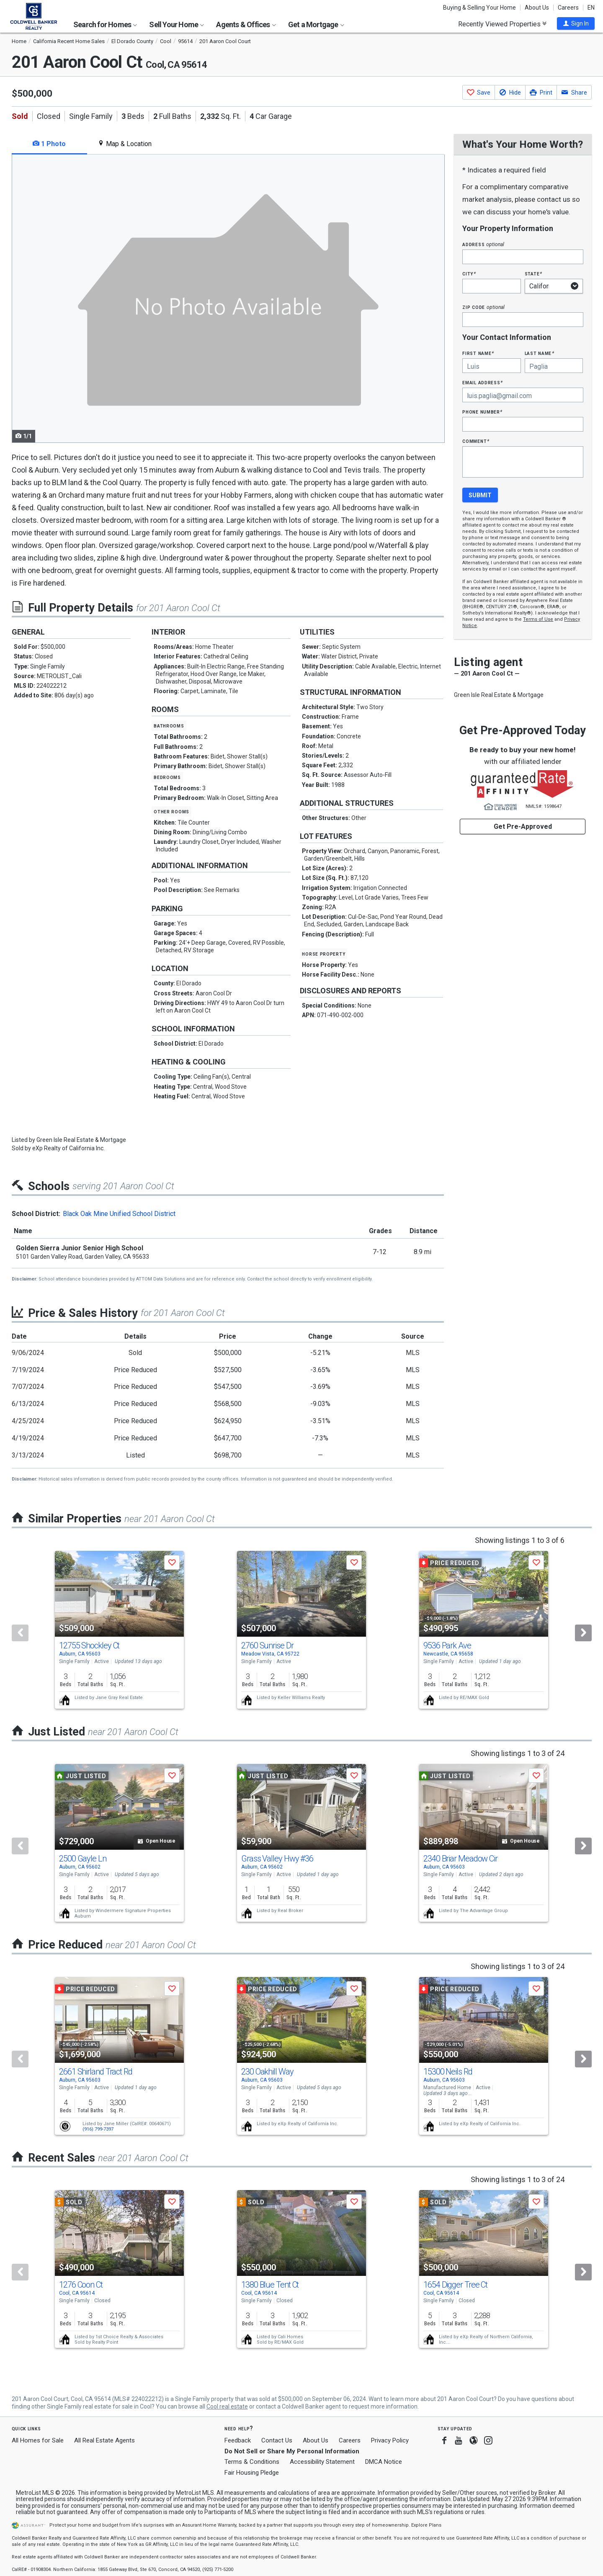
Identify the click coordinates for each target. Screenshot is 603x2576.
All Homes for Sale (38, 2440)
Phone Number (482, 412)
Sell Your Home (176, 24)
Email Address (482, 382)
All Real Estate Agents (104, 2440)
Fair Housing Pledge (251, 2472)
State (533, 273)
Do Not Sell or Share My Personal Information (291, 2451)
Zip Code (483, 307)
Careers (568, 7)
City (469, 273)
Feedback (237, 2440)
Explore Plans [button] (426, 2525)
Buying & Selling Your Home (479, 7)
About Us (537, 7)
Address (483, 244)
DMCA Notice (383, 2461)
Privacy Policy (390, 2440)
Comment (475, 441)
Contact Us (276, 2440)
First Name (478, 353)
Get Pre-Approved (523, 826)
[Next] (583, 1633)
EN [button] (591, 7)
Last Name (539, 353)
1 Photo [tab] (49, 144)
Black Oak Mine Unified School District (119, 1214)
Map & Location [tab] (125, 144)
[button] (576, 23)
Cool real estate (227, 2406)
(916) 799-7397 (97, 2129)
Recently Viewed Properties (502, 24)
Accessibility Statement (322, 2461)
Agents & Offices (246, 24)
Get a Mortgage (316, 24)
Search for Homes (105, 24)
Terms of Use (538, 619)
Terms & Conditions (251, 2461)
